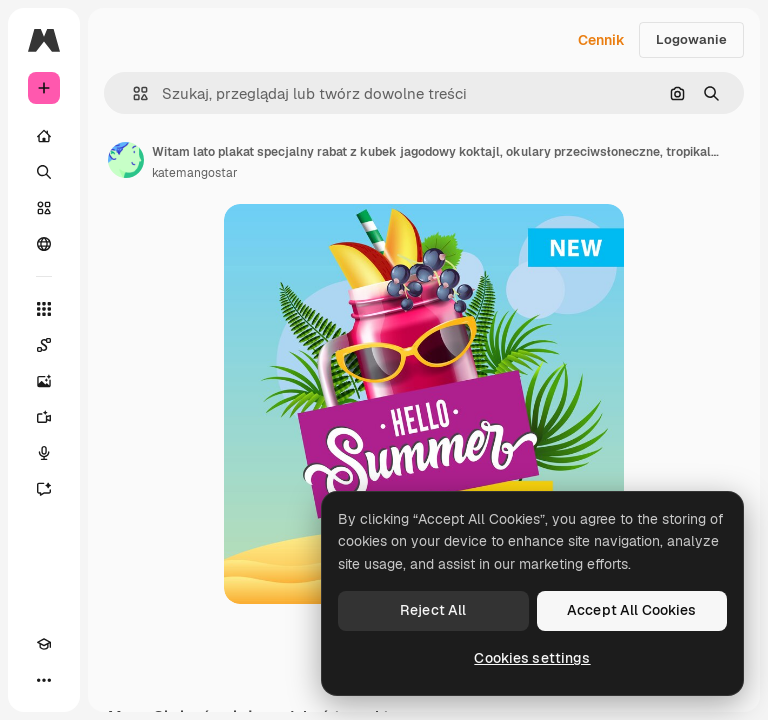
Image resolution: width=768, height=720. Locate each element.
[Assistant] (44, 489)
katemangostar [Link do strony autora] (195, 173)
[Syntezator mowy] (44, 453)
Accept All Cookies (632, 610)
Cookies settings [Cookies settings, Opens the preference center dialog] (532, 658)
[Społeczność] (44, 244)
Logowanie (691, 39)
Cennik (601, 40)
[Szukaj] (44, 172)
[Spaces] (44, 345)
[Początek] (44, 136)
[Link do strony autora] (126, 160)
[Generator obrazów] (44, 381)
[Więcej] (44, 680)
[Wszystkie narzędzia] (44, 309)
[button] (132, 93)
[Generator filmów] (44, 417)
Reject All (433, 610)
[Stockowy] (44, 208)
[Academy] (44, 644)
